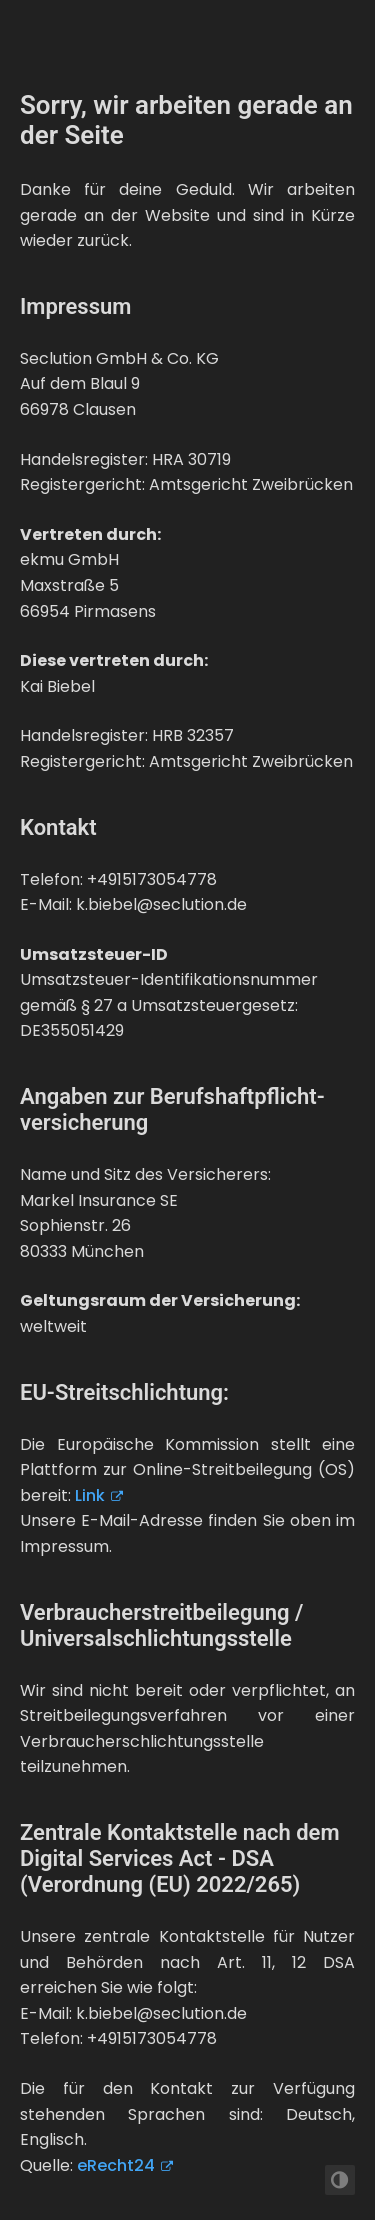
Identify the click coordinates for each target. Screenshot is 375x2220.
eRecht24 (116, 2165)
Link (90, 1495)
